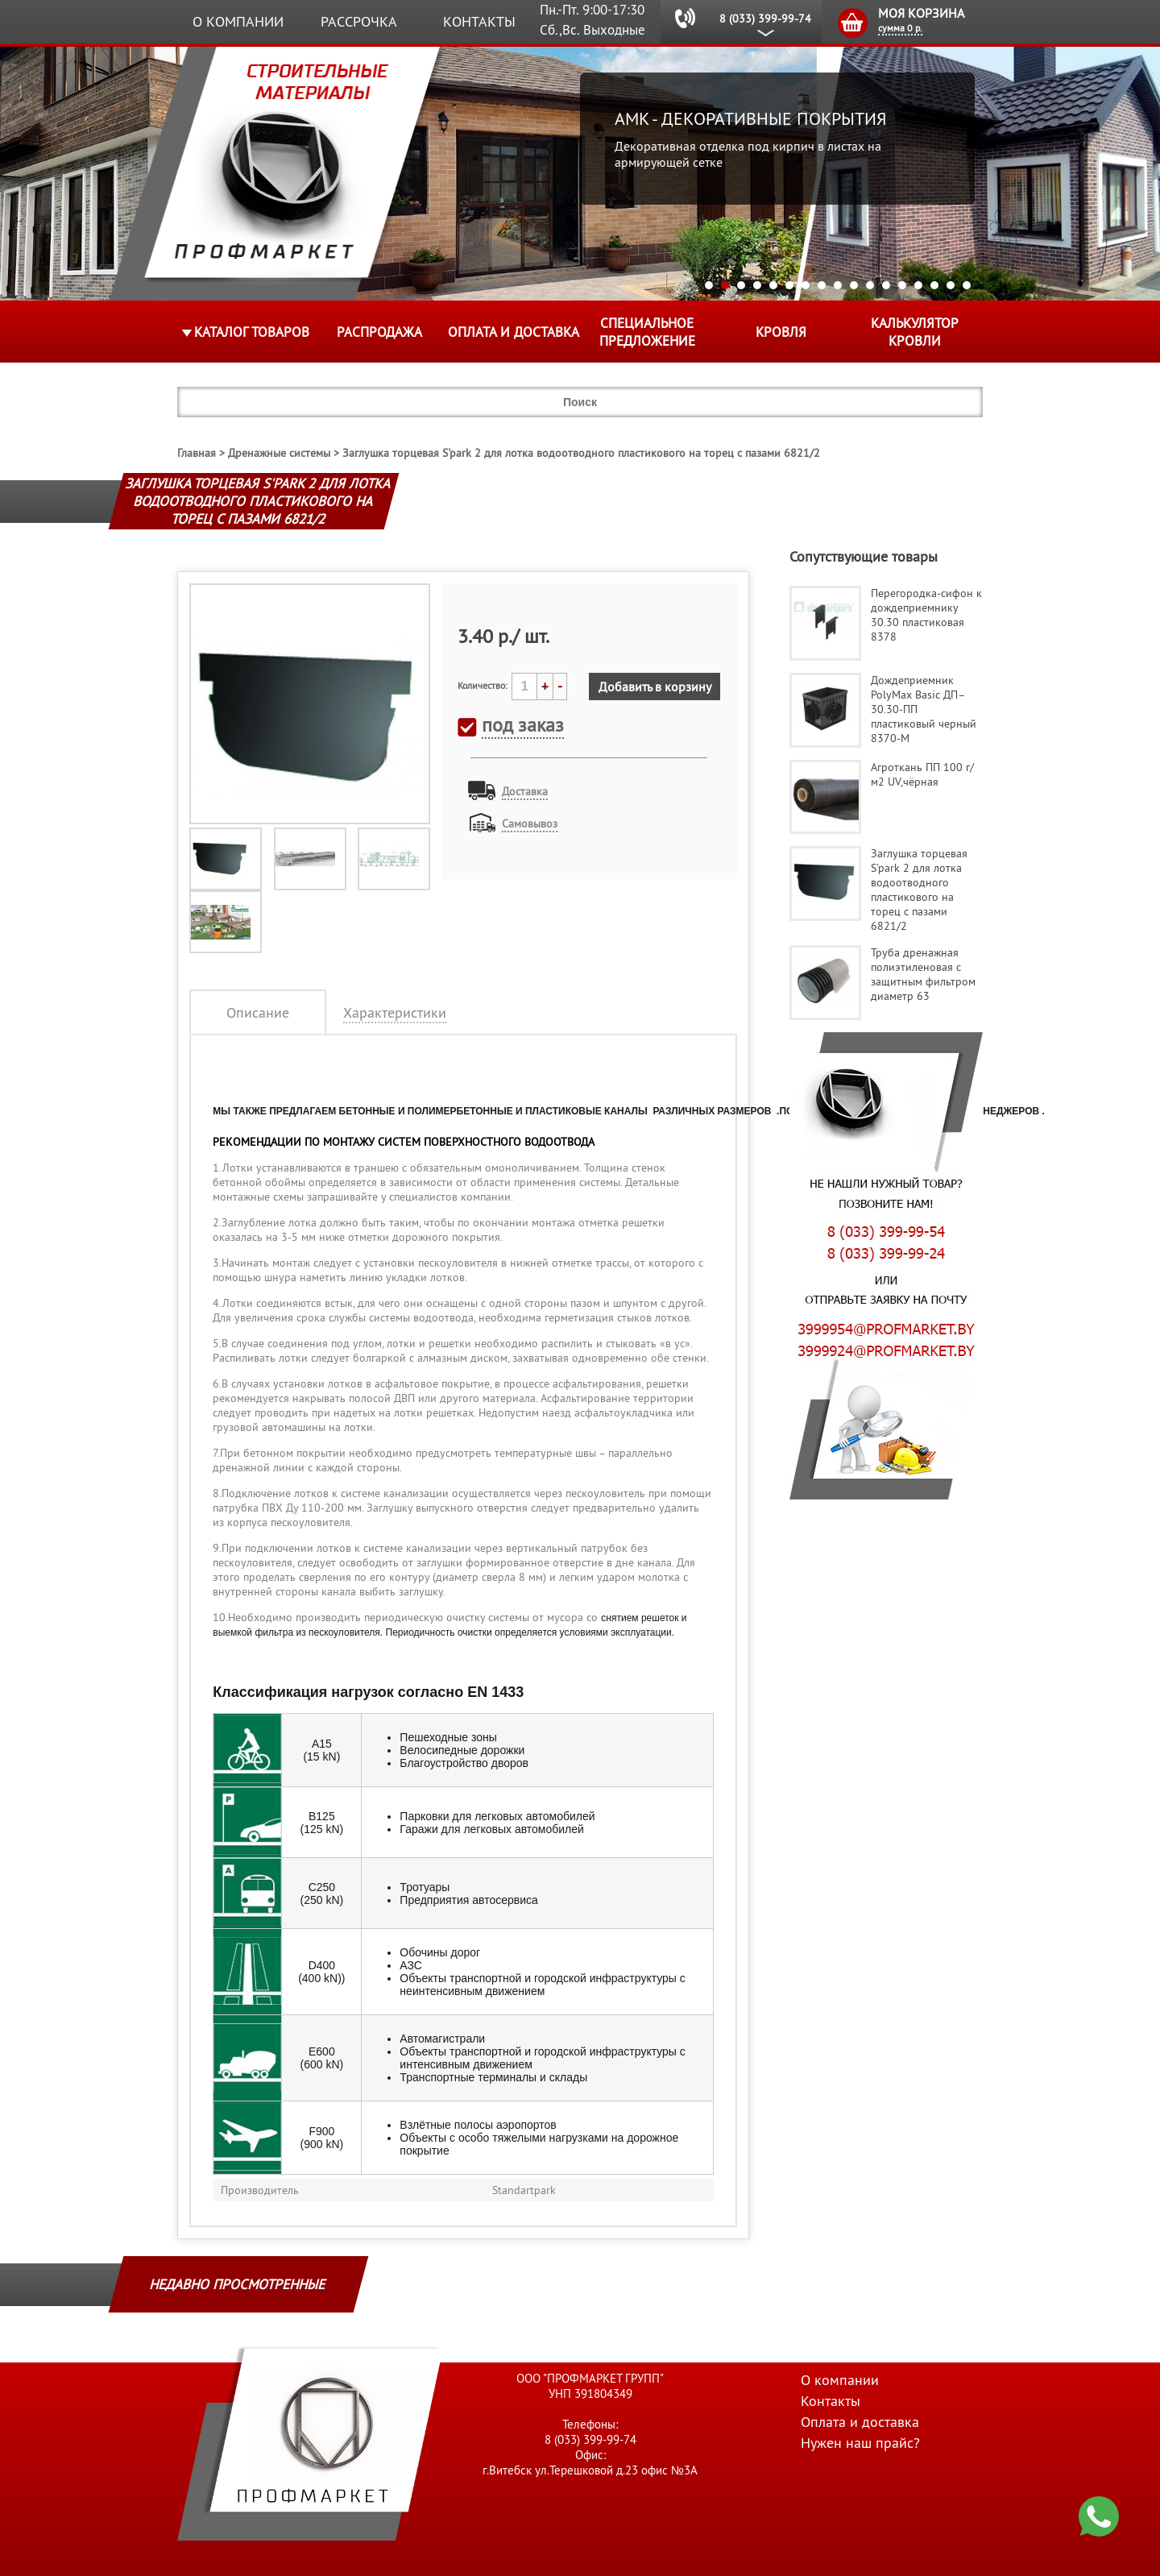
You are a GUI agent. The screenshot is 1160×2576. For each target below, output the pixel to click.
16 (951, 285)
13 (902, 285)
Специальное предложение (647, 332)
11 (870, 285)
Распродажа (379, 332)
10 (854, 285)
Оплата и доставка (513, 332)
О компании (238, 21)
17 (967, 285)
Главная (196, 453)
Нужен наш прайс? (860, 2442)
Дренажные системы (279, 453)
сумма (900, 28)
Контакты (479, 21)
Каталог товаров (251, 332)
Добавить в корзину (655, 686)
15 (934, 285)
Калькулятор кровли (915, 332)
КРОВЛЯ (781, 332)
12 (886, 285)
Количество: (483, 685)
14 (918, 285)
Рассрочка (359, 21)
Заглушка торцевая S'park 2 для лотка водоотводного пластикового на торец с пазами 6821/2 (581, 453)
